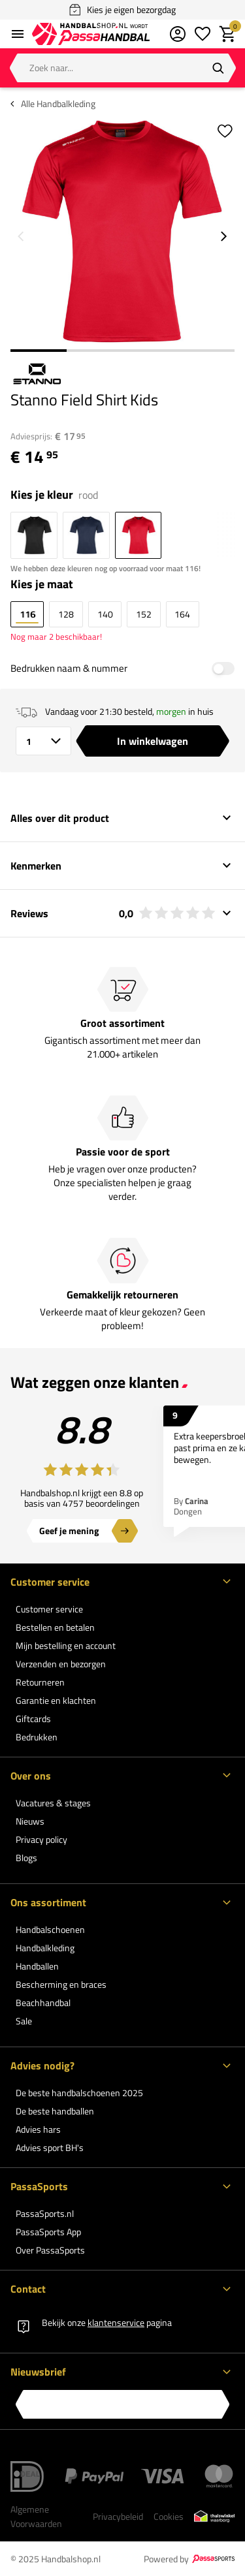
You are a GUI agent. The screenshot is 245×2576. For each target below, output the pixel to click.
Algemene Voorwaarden (36, 2516)
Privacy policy (41, 1839)
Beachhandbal (43, 2002)
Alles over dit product (59, 818)
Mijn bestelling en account (66, 1645)
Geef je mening (69, 1530)
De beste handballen (55, 2111)
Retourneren (40, 1682)
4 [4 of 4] (206, 350)
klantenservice (116, 2322)
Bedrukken (36, 1737)
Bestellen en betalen (55, 1627)
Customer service (49, 1609)
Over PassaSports (50, 2250)
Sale (24, 2021)
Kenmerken (35, 865)
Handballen (37, 1966)
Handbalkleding (45, 1948)
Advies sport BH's (50, 2147)
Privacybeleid (118, 2516)
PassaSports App (48, 2231)
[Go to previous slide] (20, 236)
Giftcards (33, 1718)
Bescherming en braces (61, 1984)
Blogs (26, 1857)
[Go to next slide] (224, 236)
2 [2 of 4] (95, 350)
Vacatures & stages (53, 1803)
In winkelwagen (152, 741)
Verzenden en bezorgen (61, 1664)
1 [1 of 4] (38, 350)
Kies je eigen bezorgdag (122, 10)
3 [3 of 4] (151, 350)
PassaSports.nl (45, 2213)
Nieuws (30, 1821)
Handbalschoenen (50, 1929)
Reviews (113, 913)
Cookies (169, 2516)
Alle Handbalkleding (58, 104)
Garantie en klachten (56, 1700)
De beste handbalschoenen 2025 (79, 2092)
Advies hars (38, 2129)
